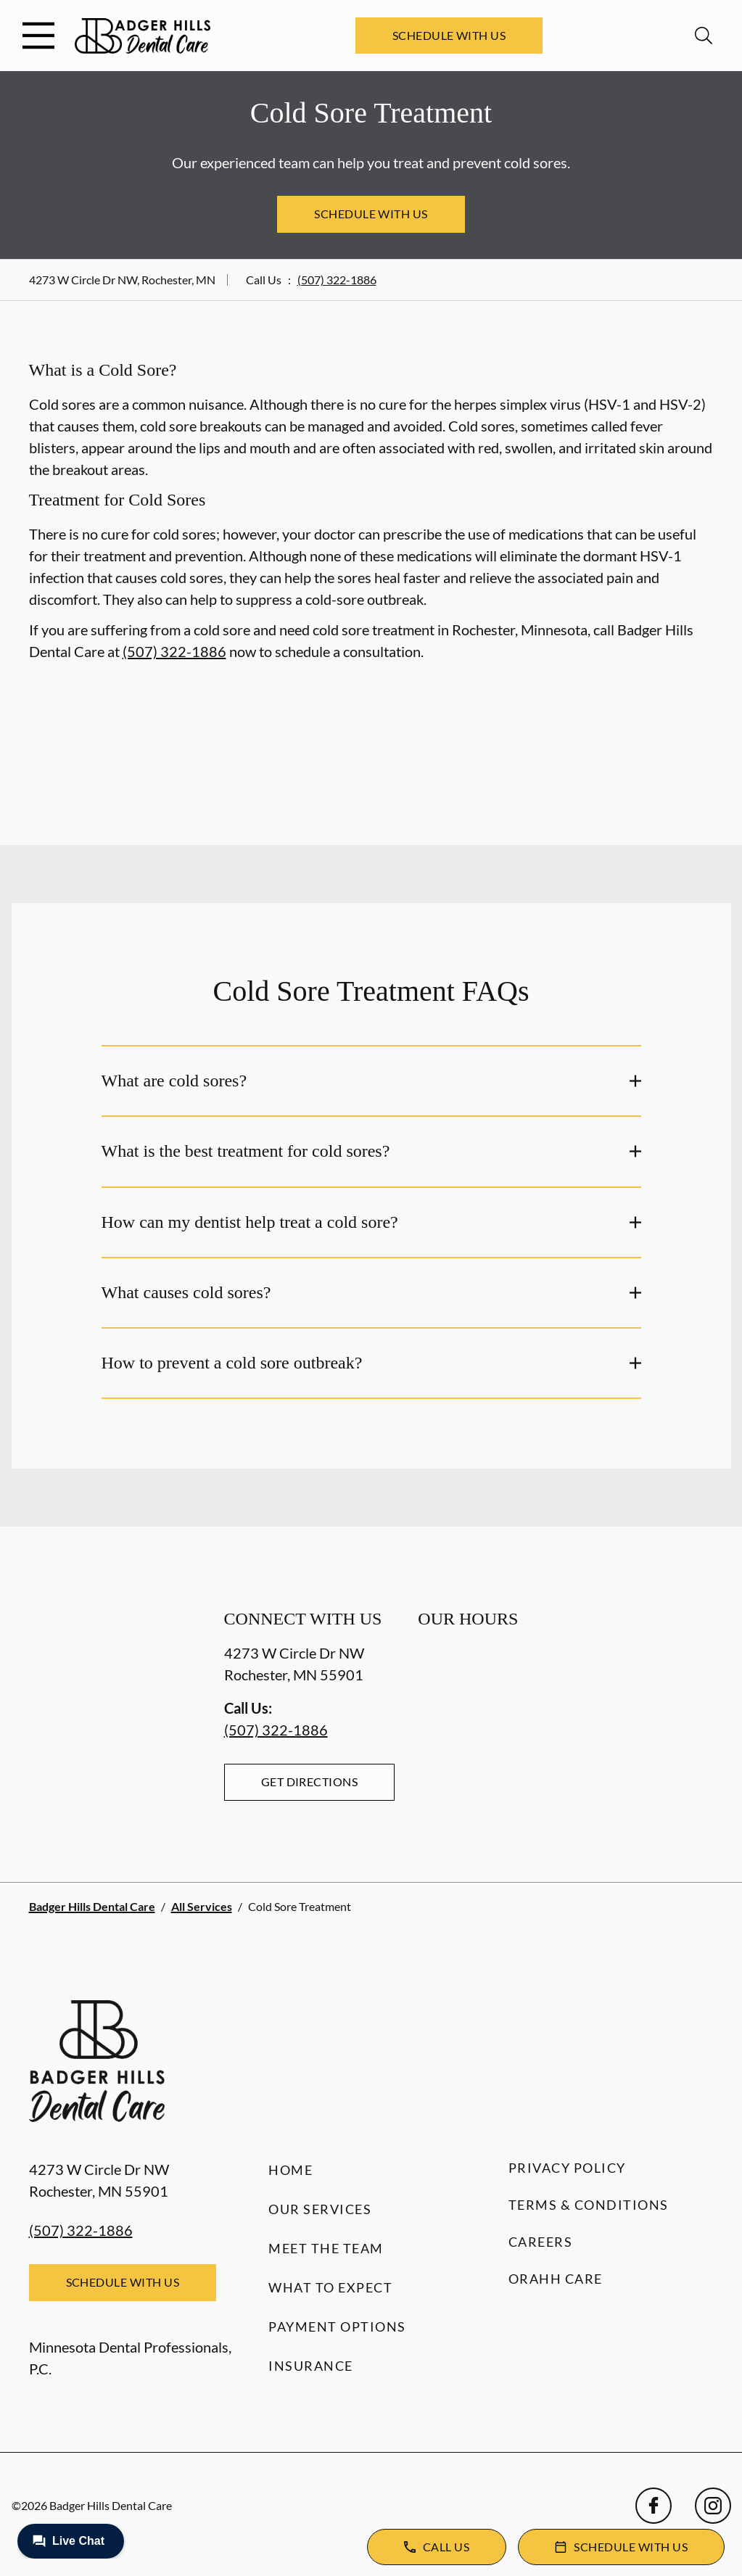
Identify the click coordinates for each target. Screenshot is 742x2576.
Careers (540, 2242)
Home (290, 2170)
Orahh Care (555, 2279)
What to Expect (330, 2287)
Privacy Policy (567, 2168)
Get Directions (309, 1781)
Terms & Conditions (588, 2205)
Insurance (310, 2366)
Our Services (319, 2209)
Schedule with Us (449, 35)
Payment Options (337, 2326)
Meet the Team (326, 2248)
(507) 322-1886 (336, 279)
